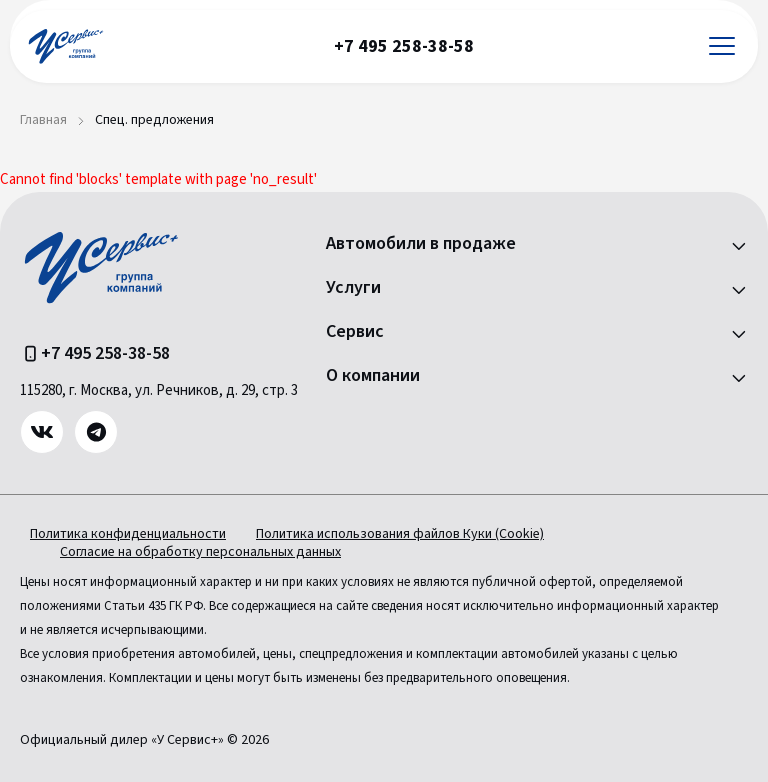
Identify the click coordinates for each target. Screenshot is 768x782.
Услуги (353, 288)
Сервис (355, 332)
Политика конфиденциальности (128, 534)
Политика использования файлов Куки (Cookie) (400, 534)
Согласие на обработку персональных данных (200, 552)
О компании (373, 376)
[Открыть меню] (722, 46)
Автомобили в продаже (421, 244)
